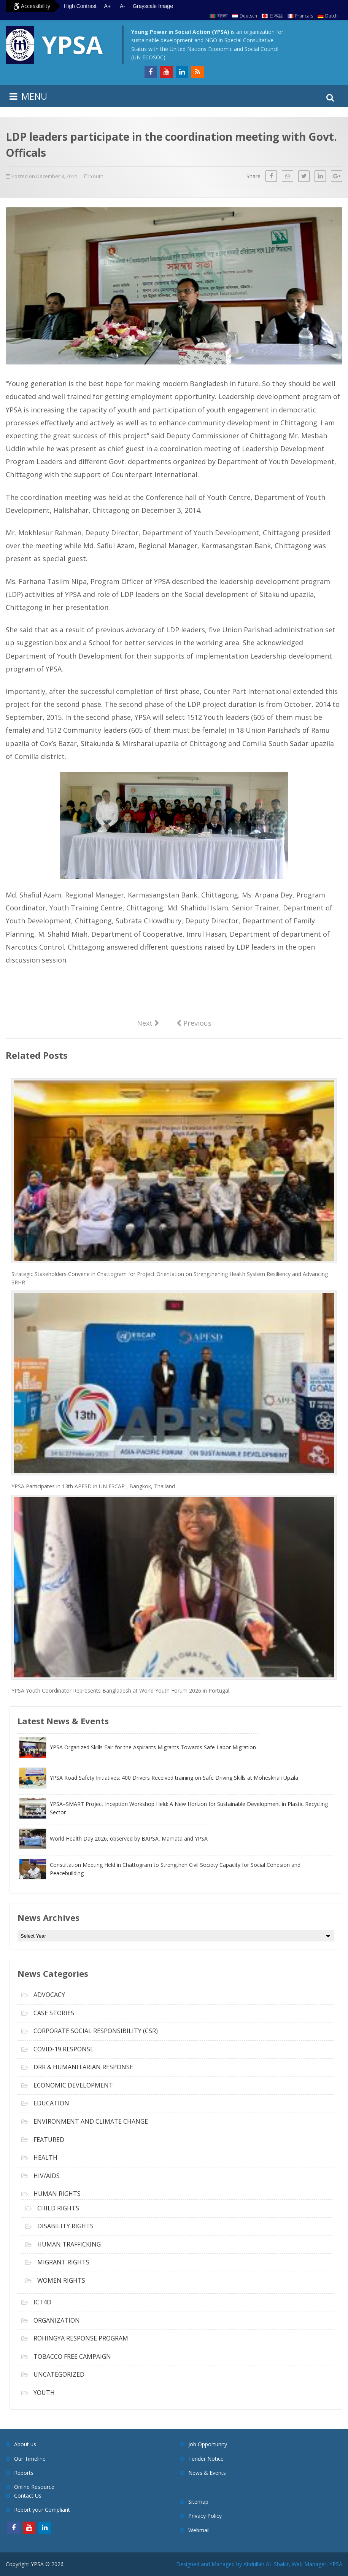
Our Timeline (30, 2458)
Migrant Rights (63, 2262)
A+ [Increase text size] (107, 6)
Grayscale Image (153, 6)
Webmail (199, 2530)
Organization (56, 2320)
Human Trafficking (69, 2244)
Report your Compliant (42, 2509)
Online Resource (34, 2486)
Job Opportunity (207, 2444)
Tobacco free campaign (72, 2356)
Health (45, 2157)
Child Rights (58, 2208)
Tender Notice (206, 2458)
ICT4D (42, 2302)
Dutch (331, 16)
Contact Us (27, 2495)
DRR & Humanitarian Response (83, 2067)
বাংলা (222, 16)
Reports (23, 2472)
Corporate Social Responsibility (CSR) (95, 2031)
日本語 (276, 16)
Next (148, 1023)
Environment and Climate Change (90, 2121)
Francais (304, 16)
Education (51, 2103)
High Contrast (80, 6)
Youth (96, 176)
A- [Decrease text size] (122, 6)
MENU (34, 96)
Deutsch (248, 16)
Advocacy (49, 1994)
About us (25, 2444)
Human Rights (57, 2193)
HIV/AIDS (46, 2176)
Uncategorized (58, 2374)
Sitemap (198, 2501)
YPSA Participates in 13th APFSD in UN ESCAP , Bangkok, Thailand (93, 1486)
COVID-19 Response (63, 2049)
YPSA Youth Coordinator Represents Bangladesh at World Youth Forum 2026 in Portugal (120, 1690)
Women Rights (61, 2280)
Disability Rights (65, 2226)
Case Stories (53, 2013)
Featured (48, 2139)
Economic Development (73, 2085)
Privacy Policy (205, 2515)
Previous (193, 1023)
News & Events (207, 2472)
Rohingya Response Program (80, 2338)
